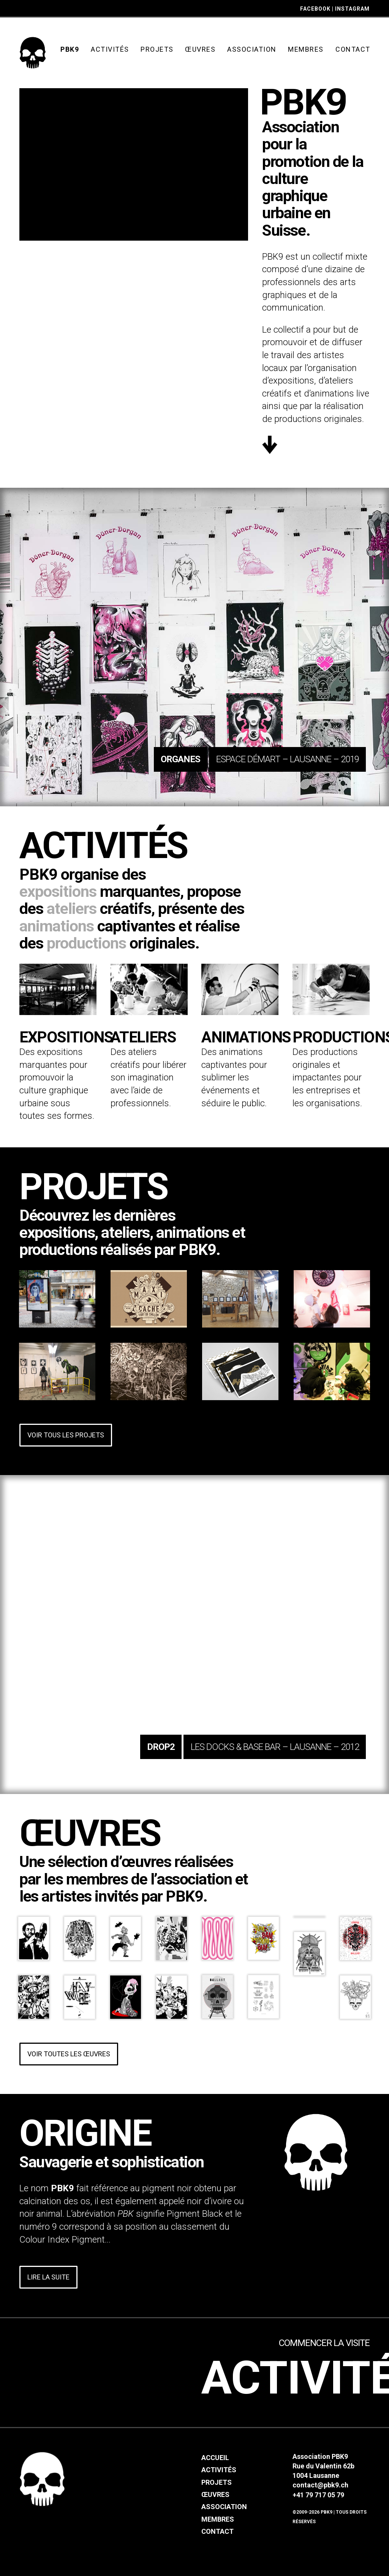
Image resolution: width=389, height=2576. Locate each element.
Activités (218, 2470)
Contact (217, 2531)
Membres (217, 2519)
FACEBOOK (315, 9)
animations (56, 926)
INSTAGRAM (352, 9)
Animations (246, 1037)
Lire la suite (48, 2277)
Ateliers (143, 1037)
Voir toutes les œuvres (68, 2054)
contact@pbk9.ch (320, 2485)
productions (86, 943)
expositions (57, 891)
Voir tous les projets (65, 1435)
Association (224, 2507)
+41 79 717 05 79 (318, 2495)
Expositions (66, 1037)
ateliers (71, 908)
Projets (216, 2482)
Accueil (215, 2458)
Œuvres (215, 2494)
